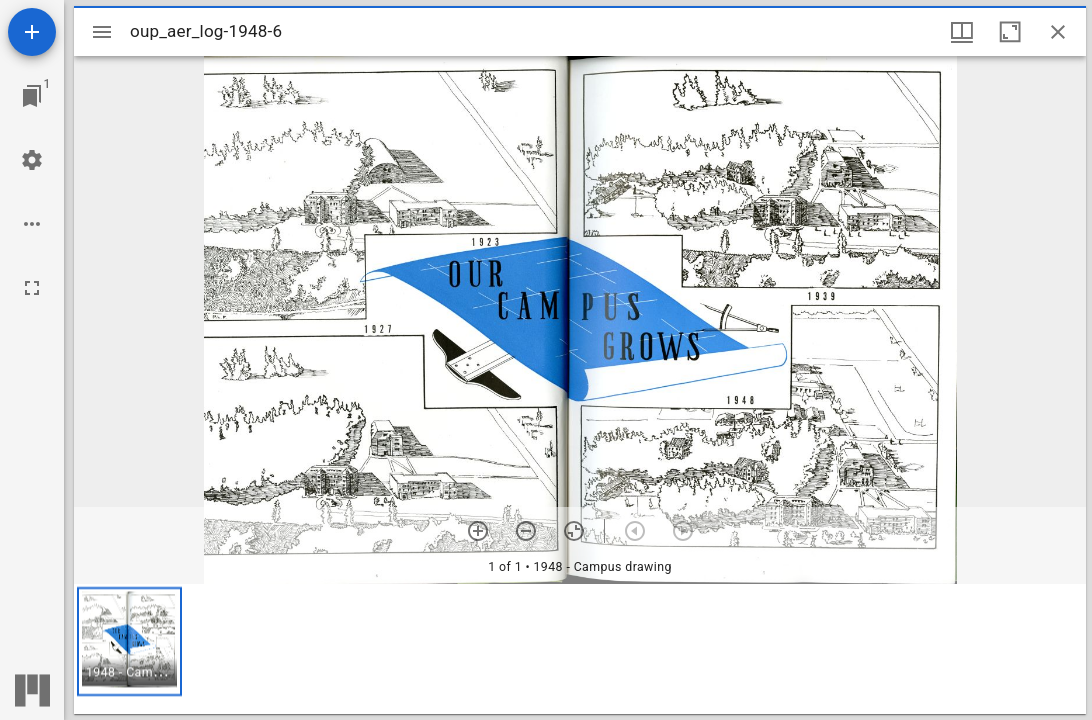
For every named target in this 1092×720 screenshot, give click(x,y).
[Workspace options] (32, 224)
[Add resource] (32, 32)
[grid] (580, 649)
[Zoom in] (478, 531)
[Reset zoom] (574, 531)
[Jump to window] (32, 96)
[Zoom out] (526, 531)
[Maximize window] (1010, 32)
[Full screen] (32, 288)
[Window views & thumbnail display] (962, 32)
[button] (129, 641)
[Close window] (1058, 32)
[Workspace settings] (32, 160)
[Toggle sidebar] (102, 32)
